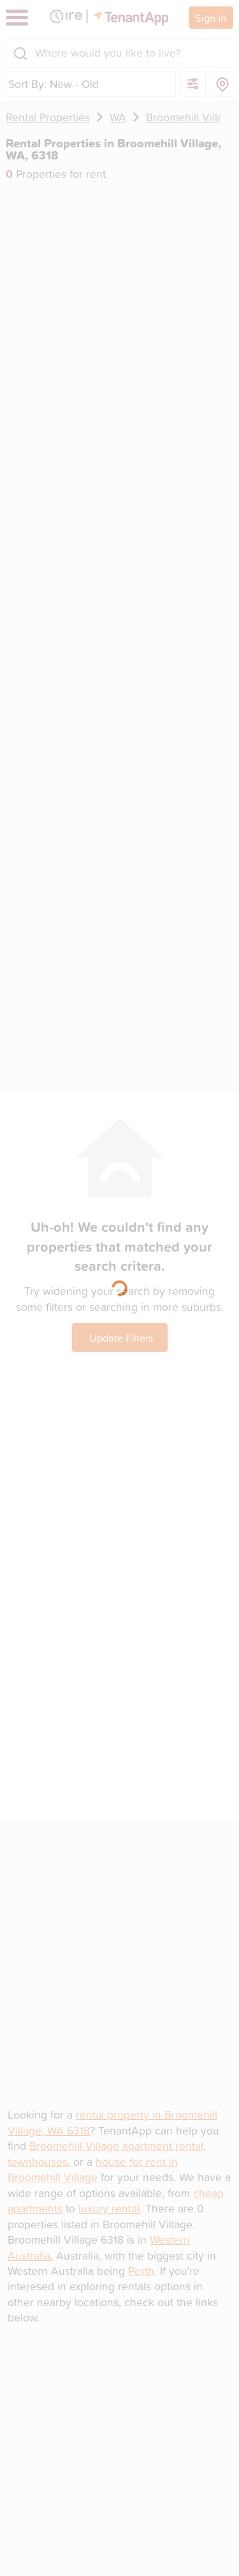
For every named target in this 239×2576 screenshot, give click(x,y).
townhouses (38, 2162)
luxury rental (109, 2208)
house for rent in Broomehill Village (93, 2169)
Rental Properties (48, 117)
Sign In (210, 17)
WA (118, 117)
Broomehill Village (191, 117)
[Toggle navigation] (17, 18)
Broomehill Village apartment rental (116, 2146)
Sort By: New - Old (53, 84)
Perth (141, 2271)
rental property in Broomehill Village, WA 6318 (112, 2122)
